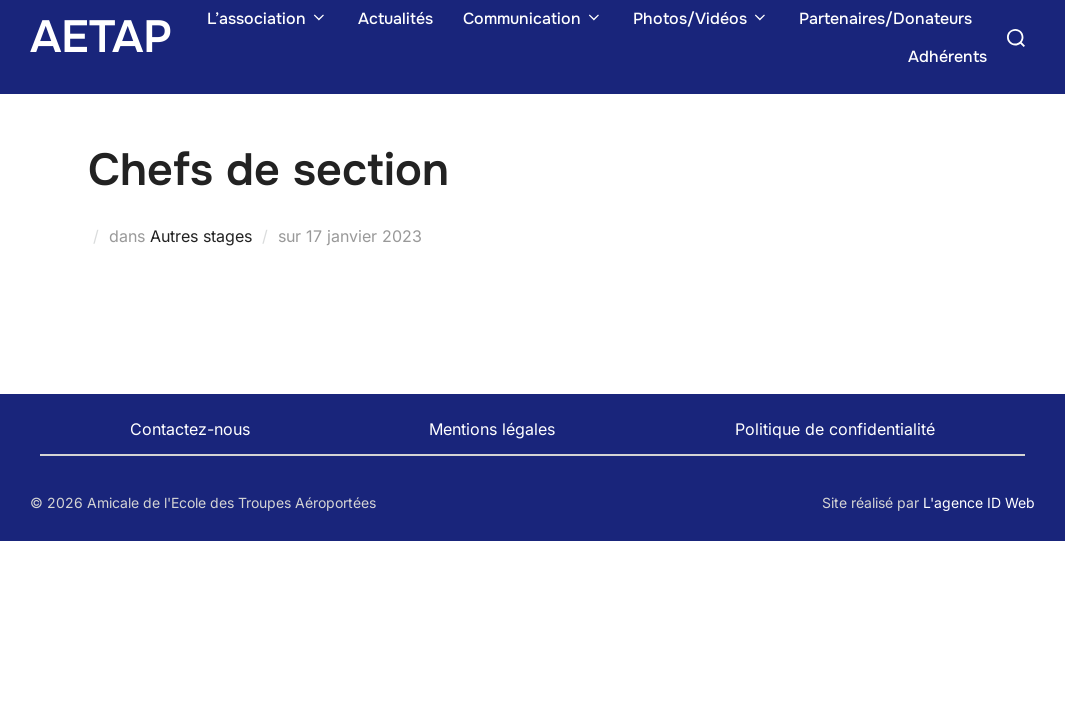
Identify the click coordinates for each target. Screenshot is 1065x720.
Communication (533, 18)
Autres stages (201, 236)
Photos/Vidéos (701, 18)
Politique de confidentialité (835, 429)
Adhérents (947, 56)
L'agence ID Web (979, 502)
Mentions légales (492, 429)
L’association (267, 18)
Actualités (395, 18)
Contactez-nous (190, 429)
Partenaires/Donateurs (885, 18)
